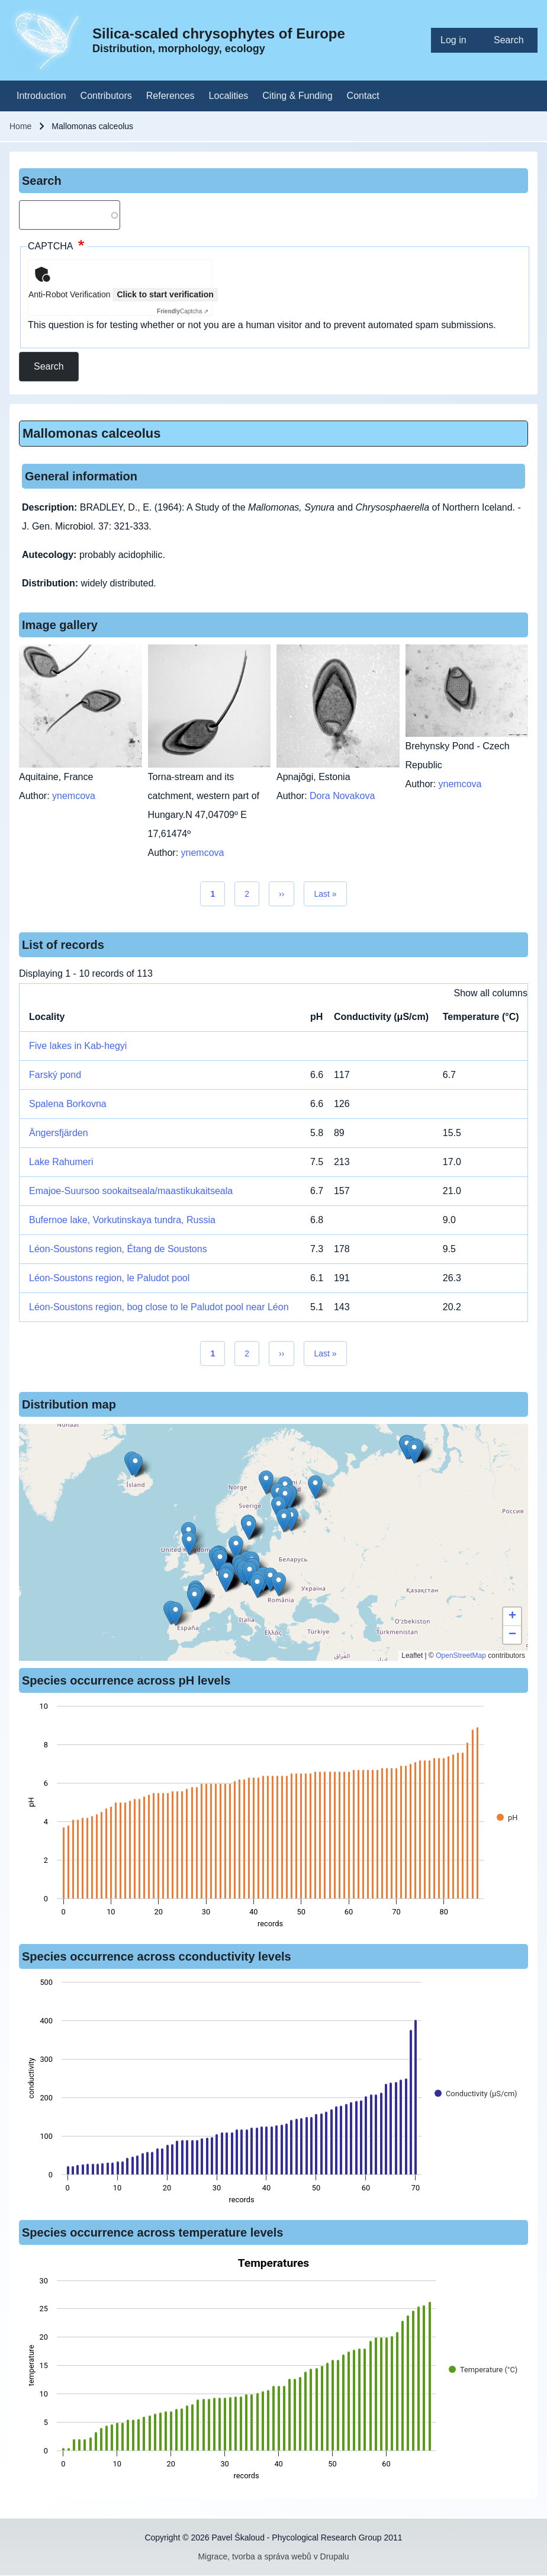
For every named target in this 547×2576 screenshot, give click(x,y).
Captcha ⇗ (182, 311)
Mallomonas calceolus (91, 433)
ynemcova (73, 796)
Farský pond (55, 1075)
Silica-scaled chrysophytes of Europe (218, 33)
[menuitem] (457, 40)
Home (20, 126)
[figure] (273, 1818)
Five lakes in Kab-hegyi (78, 1046)
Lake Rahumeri (61, 1162)
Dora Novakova (342, 796)
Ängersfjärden (58, 1133)
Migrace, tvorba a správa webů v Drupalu (273, 2556)
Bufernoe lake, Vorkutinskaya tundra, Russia (122, 1220)
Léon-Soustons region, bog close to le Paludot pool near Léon (159, 1307)
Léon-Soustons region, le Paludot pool (109, 1278)
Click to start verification (165, 294)
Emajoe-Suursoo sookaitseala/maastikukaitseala (131, 1191)
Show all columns (491, 993)
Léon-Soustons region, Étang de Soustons (118, 1249)
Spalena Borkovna (68, 1104)
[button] (266, 1482)
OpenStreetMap (461, 1655)
